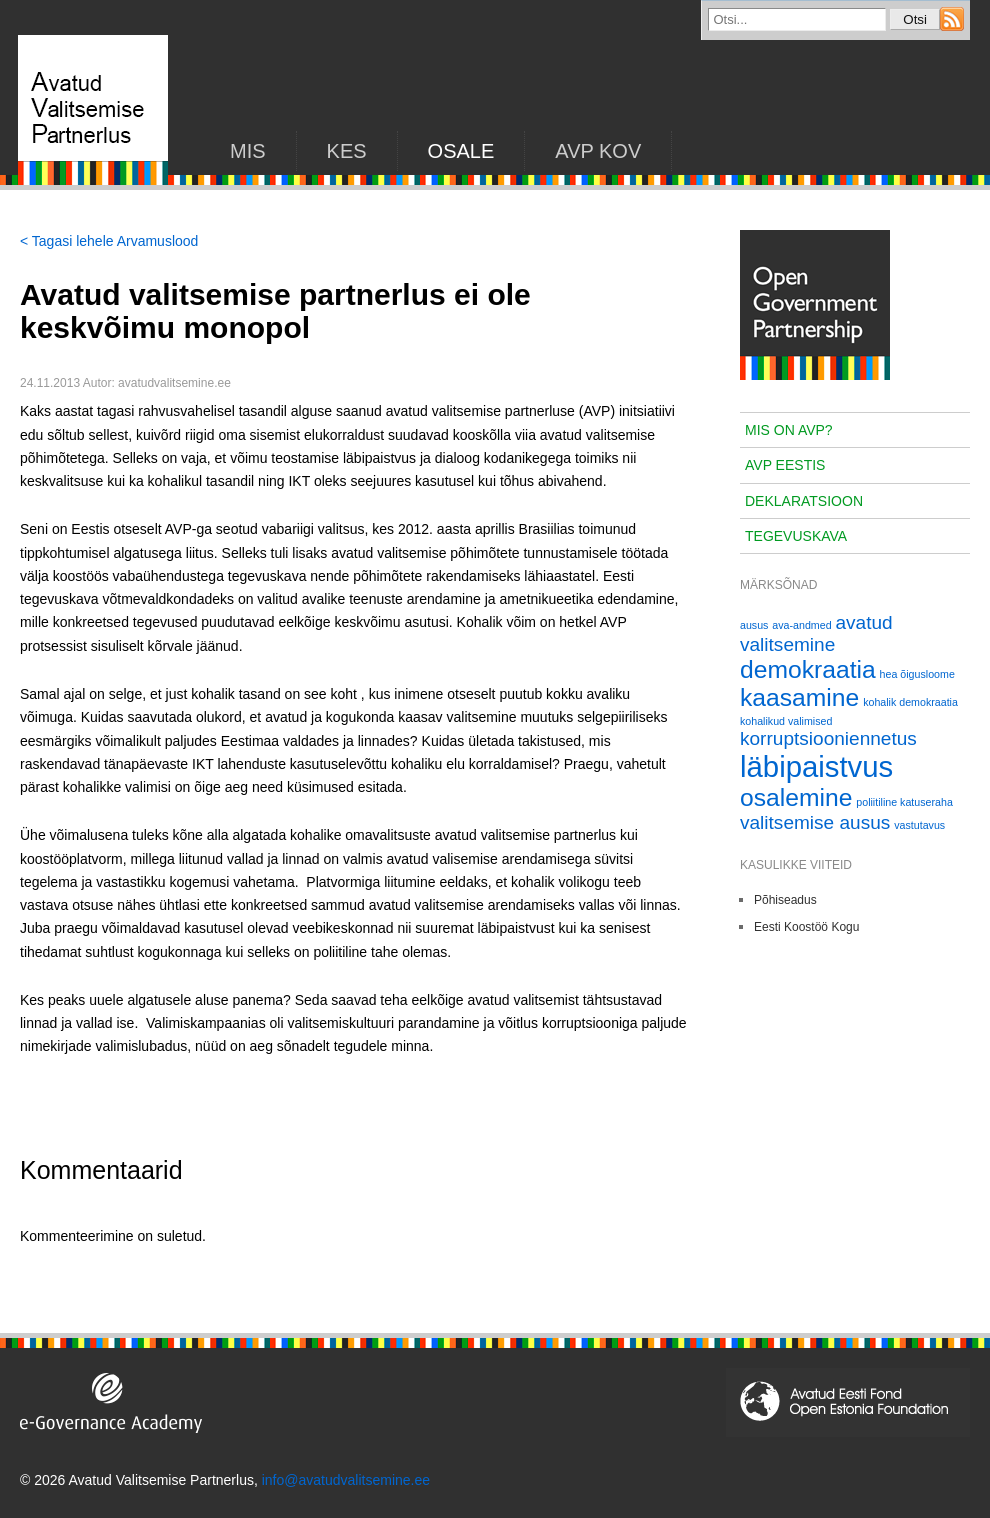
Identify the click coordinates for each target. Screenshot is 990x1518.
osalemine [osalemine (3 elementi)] (796, 797)
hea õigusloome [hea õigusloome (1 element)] (917, 674)
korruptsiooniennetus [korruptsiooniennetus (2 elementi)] (828, 738)
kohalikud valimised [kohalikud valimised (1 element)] (786, 721)
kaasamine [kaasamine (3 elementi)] (799, 697)
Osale (461, 151)
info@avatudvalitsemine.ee (346, 1480)
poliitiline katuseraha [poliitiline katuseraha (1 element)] (904, 802)
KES (347, 151)
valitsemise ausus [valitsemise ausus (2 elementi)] (815, 822)
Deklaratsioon (804, 501)
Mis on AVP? (789, 430)
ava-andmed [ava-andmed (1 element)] (801, 625)
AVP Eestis (785, 465)
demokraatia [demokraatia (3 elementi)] (808, 669)
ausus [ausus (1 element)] (754, 625)
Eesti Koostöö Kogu (806, 927)
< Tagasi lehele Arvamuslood (109, 241)
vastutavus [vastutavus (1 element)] (919, 825)
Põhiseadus (785, 900)
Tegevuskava (796, 536)
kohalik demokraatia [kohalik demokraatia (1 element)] (910, 702)
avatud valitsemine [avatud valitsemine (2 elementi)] (816, 633)
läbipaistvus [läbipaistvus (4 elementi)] (816, 766)
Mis (248, 151)
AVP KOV (598, 151)
